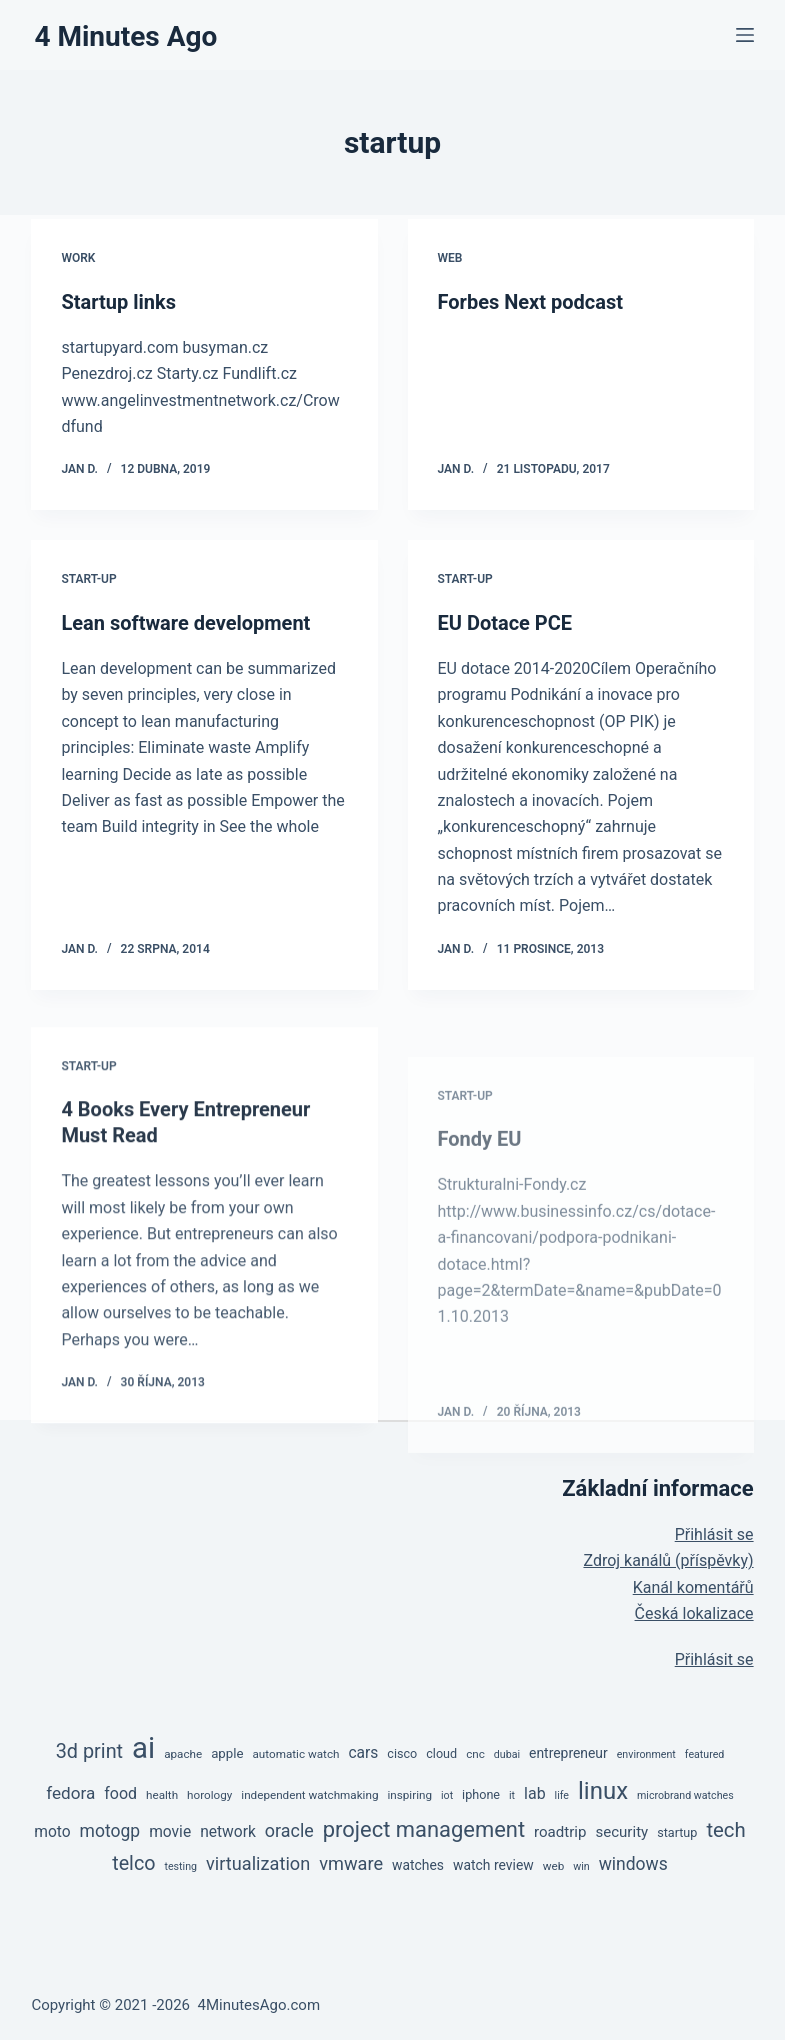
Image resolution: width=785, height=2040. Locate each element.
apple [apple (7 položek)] (227, 1753)
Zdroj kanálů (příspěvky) (668, 1560)
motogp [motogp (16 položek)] (110, 1831)
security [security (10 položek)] (621, 1832)
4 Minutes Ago (125, 36)
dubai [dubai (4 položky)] (507, 1754)
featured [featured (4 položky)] (705, 1754)
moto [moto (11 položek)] (52, 1832)
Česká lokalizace (694, 1613)
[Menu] (745, 35)
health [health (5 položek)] (162, 1795)
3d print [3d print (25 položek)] (89, 1751)
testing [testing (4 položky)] (180, 1866)
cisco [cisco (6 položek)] (402, 1753)
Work (78, 258)
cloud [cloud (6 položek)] (441, 1753)
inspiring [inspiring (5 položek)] (409, 1795)
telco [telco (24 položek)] (133, 1863)
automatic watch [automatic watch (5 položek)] (295, 1754)
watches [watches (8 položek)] (418, 1865)
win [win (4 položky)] (581, 1866)
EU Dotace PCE (505, 623)
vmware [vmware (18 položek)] (351, 1863)
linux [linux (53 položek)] (603, 1791)
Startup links (118, 302)
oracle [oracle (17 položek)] (289, 1830)
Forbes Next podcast (530, 302)
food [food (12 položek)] (120, 1793)
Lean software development (185, 623)
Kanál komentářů (693, 1587)
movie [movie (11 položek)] (170, 1832)
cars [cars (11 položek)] (363, 1753)
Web (450, 258)
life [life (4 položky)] (562, 1795)
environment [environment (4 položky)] (646, 1754)
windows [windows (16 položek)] (633, 1864)
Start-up (88, 579)
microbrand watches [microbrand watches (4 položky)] (685, 1795)
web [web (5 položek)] (554, 1866)
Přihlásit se (714, 1534)
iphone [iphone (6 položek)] (481, 1794)
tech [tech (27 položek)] (725, 1830)
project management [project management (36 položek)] (424, 1829)
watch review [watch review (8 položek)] (493, 1865)
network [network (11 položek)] (228, 1832)
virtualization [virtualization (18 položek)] (258, 1863)
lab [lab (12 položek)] (535, 1793)
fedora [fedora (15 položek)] (70, 1793)
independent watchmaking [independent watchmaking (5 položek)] (309, 1795)
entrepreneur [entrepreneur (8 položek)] (568, 1753)
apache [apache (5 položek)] (183, 1754)
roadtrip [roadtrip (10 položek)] (560, 1832)
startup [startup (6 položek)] (677, 1832)
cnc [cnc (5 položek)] (475, 1754)
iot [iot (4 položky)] (447, 1795)
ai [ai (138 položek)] (143, 1748)
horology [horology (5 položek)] (209, 1795)
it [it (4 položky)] (512, 1795)
